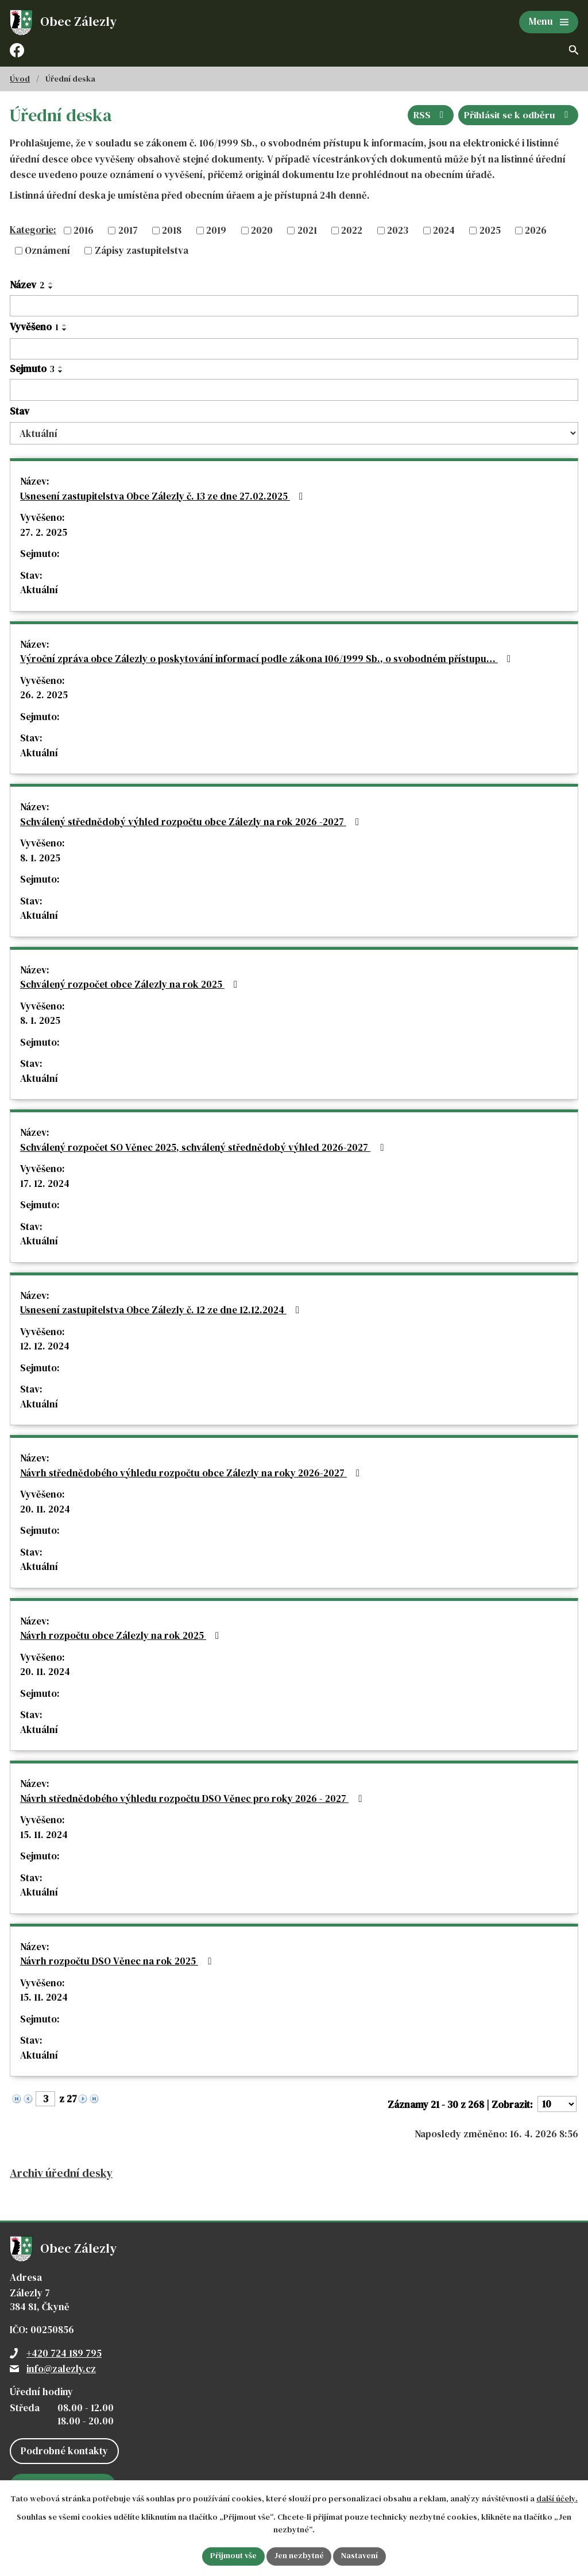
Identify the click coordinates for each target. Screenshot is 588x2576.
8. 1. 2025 (40, 858)
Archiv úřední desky (61, 2173)
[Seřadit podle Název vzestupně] (51, 283)
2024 (444, 230)
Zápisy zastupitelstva (141, 250)
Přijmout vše (233, 2556)
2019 (216, 230)
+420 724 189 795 (64, 2353)
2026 (536, 230)
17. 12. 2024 (44, 1183)
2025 (490, 230)
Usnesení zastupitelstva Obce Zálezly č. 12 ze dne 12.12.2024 (162, 1310)
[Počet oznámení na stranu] (557, 2104)
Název (27, 285)
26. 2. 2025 (44, 695)
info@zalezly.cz (61, 2369)
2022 (351, 230)
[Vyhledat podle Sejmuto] (294, 390)
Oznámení (47, 250)
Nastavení (360, 2556)
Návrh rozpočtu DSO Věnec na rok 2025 (117, 1961)
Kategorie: (33, 230)
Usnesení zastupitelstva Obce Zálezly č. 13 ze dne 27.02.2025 (163, 496)
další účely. (557, 2498)
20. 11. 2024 (45, 1509)
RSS (429, 115)
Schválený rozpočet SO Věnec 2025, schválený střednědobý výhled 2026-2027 (204, 1147)
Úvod (20, 78)
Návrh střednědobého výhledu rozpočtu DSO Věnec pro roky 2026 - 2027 (193, 1798)
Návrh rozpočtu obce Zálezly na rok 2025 (121, 1635)
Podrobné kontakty (64, 2451)
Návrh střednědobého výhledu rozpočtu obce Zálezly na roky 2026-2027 (192, 1473)
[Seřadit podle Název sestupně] (51, 287)
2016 (84, 230)
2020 (262, 230)
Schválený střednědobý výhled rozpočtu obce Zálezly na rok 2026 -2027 (191, 822)
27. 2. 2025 (43, 532)
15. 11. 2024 (44, 1835)
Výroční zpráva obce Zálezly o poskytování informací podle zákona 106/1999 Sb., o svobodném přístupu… (267, 659)
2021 (307, 230)
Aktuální (39, 590)
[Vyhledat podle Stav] (294, 433)
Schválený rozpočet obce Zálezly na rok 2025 (131, 984)
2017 (128, 230)
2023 (397, 230)
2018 (171, 230)
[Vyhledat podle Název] (294, 306)
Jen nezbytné (299, 2556)
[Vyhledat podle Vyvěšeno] (294, 349)
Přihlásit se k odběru (517, 115)
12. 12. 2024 (44, 1346)
